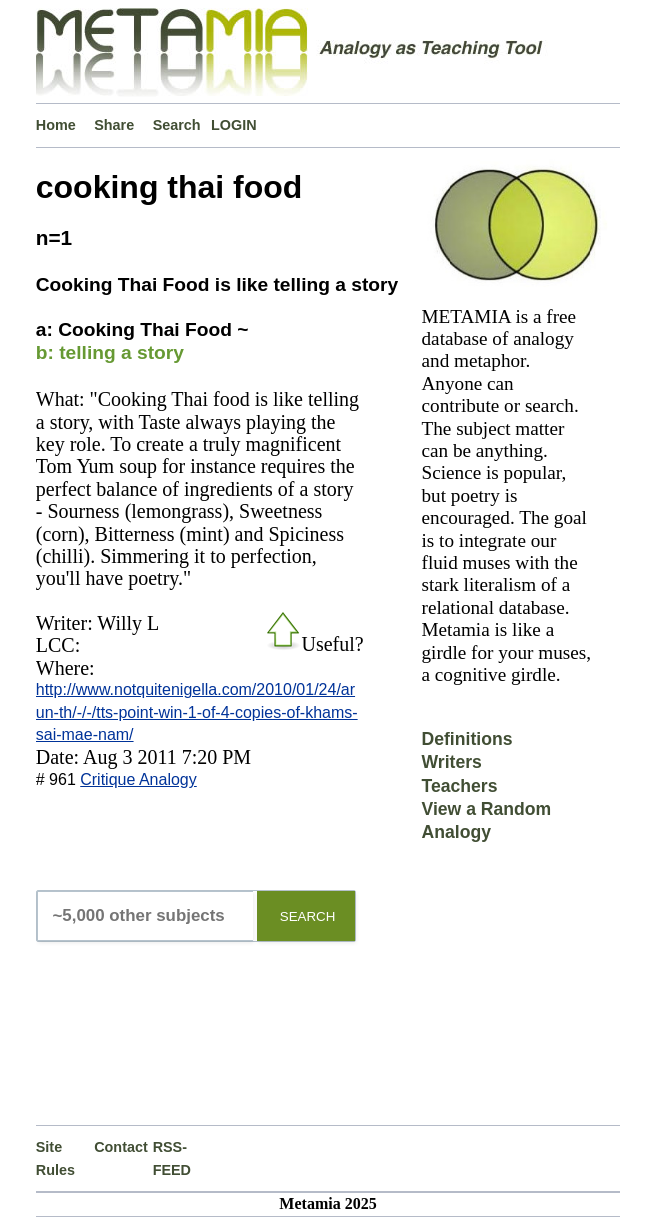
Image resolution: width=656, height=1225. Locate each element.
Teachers (460, 786)
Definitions (467, 739)
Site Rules (55, 1158)
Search (177, 125)
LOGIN (234, 125)
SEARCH (308, 916)
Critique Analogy (138, 779)
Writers (452, 762)
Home (56, 125)
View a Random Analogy (487, 820)
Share (114, 125)
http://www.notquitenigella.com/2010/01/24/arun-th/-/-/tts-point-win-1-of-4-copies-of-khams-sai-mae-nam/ (197, 712)
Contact (121, 1147)
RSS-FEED (172, 1158)
